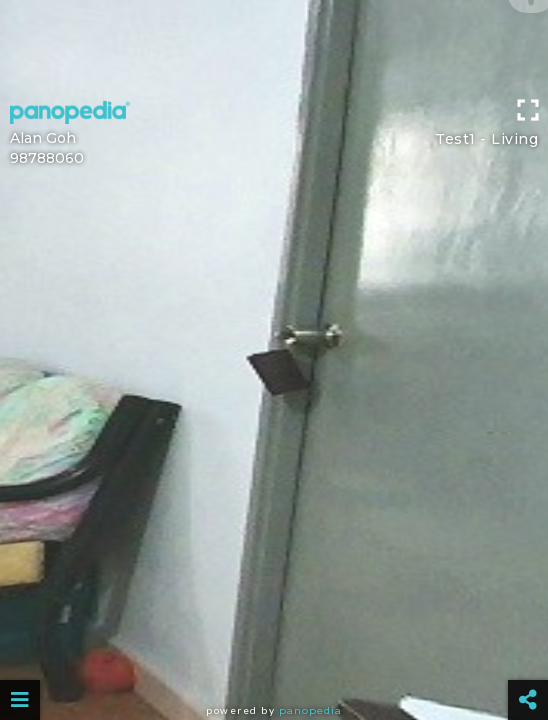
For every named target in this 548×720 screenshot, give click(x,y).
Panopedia (310, 710)
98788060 (47, 158)
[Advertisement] (274, 45)
